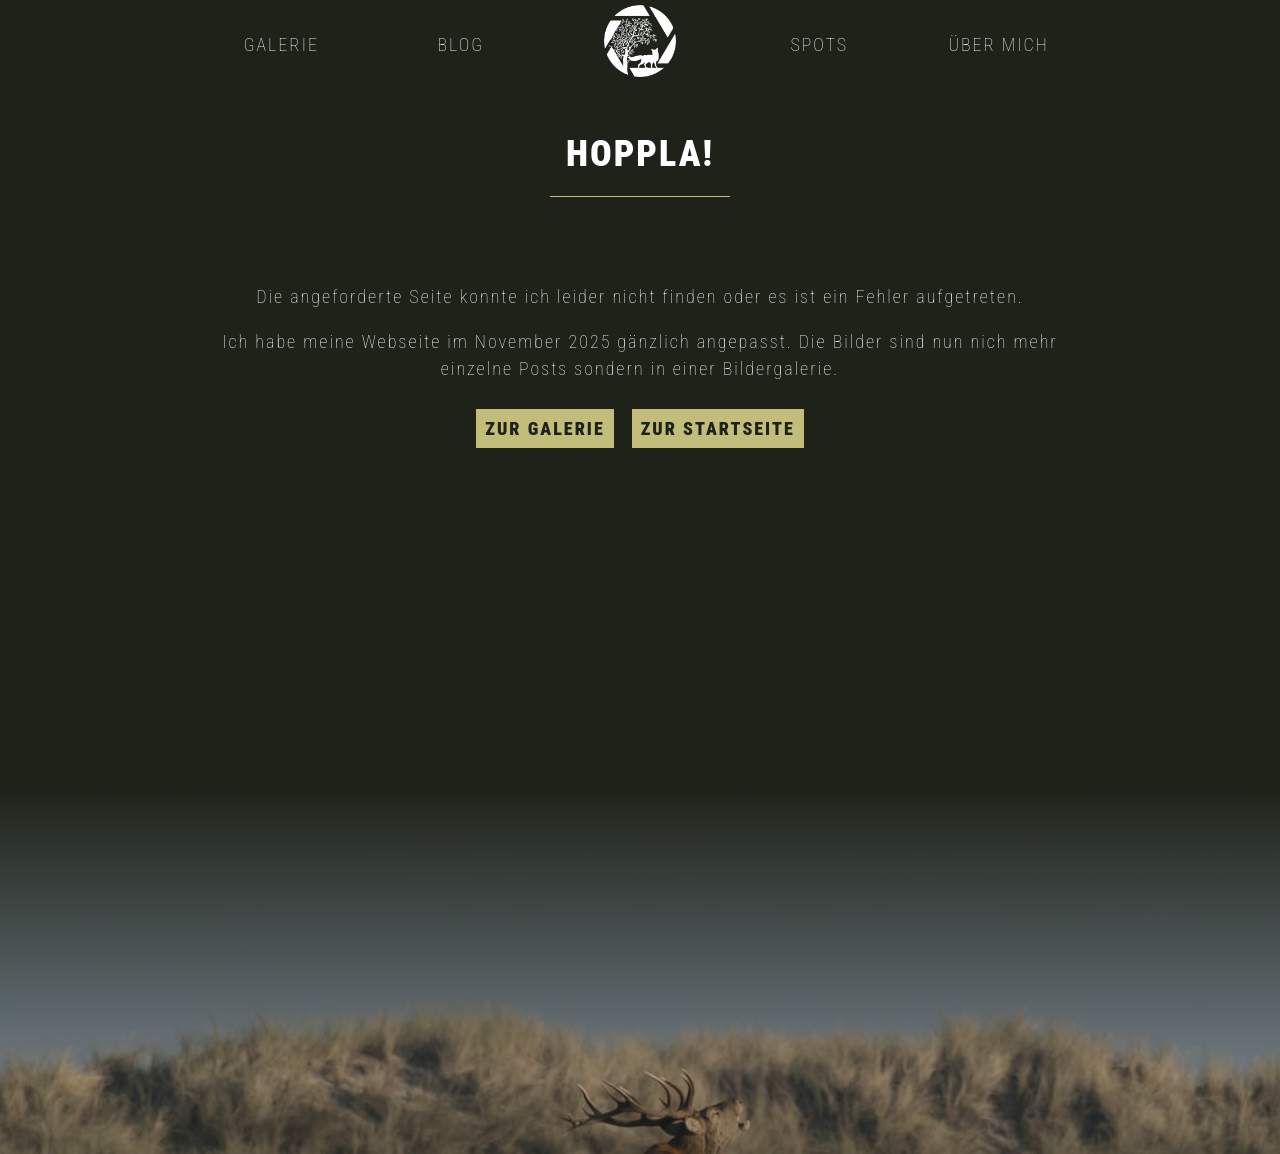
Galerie (281, 44)
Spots (819, 44)
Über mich (998, 44)
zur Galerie (544, 428)
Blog (460, 44)
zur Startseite (718, 428)
